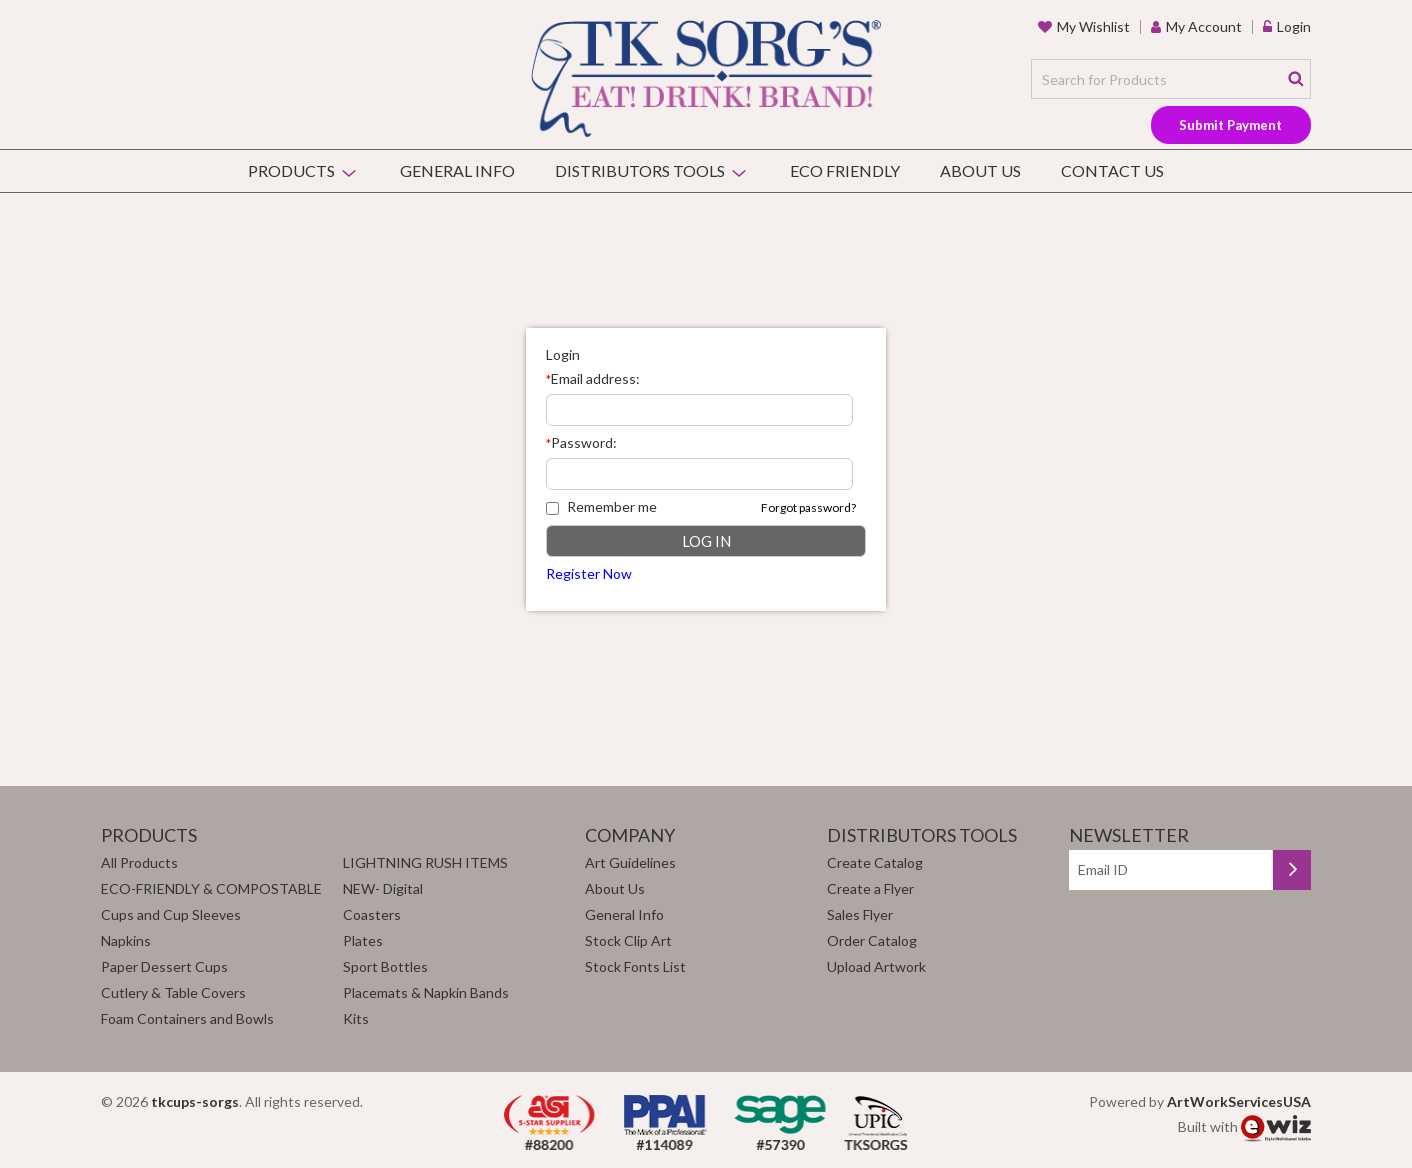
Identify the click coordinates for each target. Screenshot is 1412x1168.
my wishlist (1093, 26)
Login (1294, 26)
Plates (363, 940)
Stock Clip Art (628, 940)
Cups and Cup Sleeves (171, 914)
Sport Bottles (385, 966)
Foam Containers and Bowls (187, 1018)
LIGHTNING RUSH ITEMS (425, 862)
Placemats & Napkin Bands (426, 992)
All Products (139, 862)
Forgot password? (808, 507)
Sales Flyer (860, 914)
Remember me (601, 506)
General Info (457, 170)
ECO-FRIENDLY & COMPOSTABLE (211, 888)
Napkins (126, 940)
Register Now (589, 573)
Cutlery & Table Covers (173, 992)
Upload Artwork (876, 966)
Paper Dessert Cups (164, 966)
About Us (980, 170)
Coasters (372, 914)
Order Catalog (872, 940)
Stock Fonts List (635, 966)
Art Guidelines (630, 862)
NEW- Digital (383, 888)
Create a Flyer (870, 888)
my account (1204, 26)
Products (291, 170)
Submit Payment (1230, 125)
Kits (356, 1018)
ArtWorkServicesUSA (1239, 1101)
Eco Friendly (845, 170)
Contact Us (1112, 170)
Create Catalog (875, 862)
